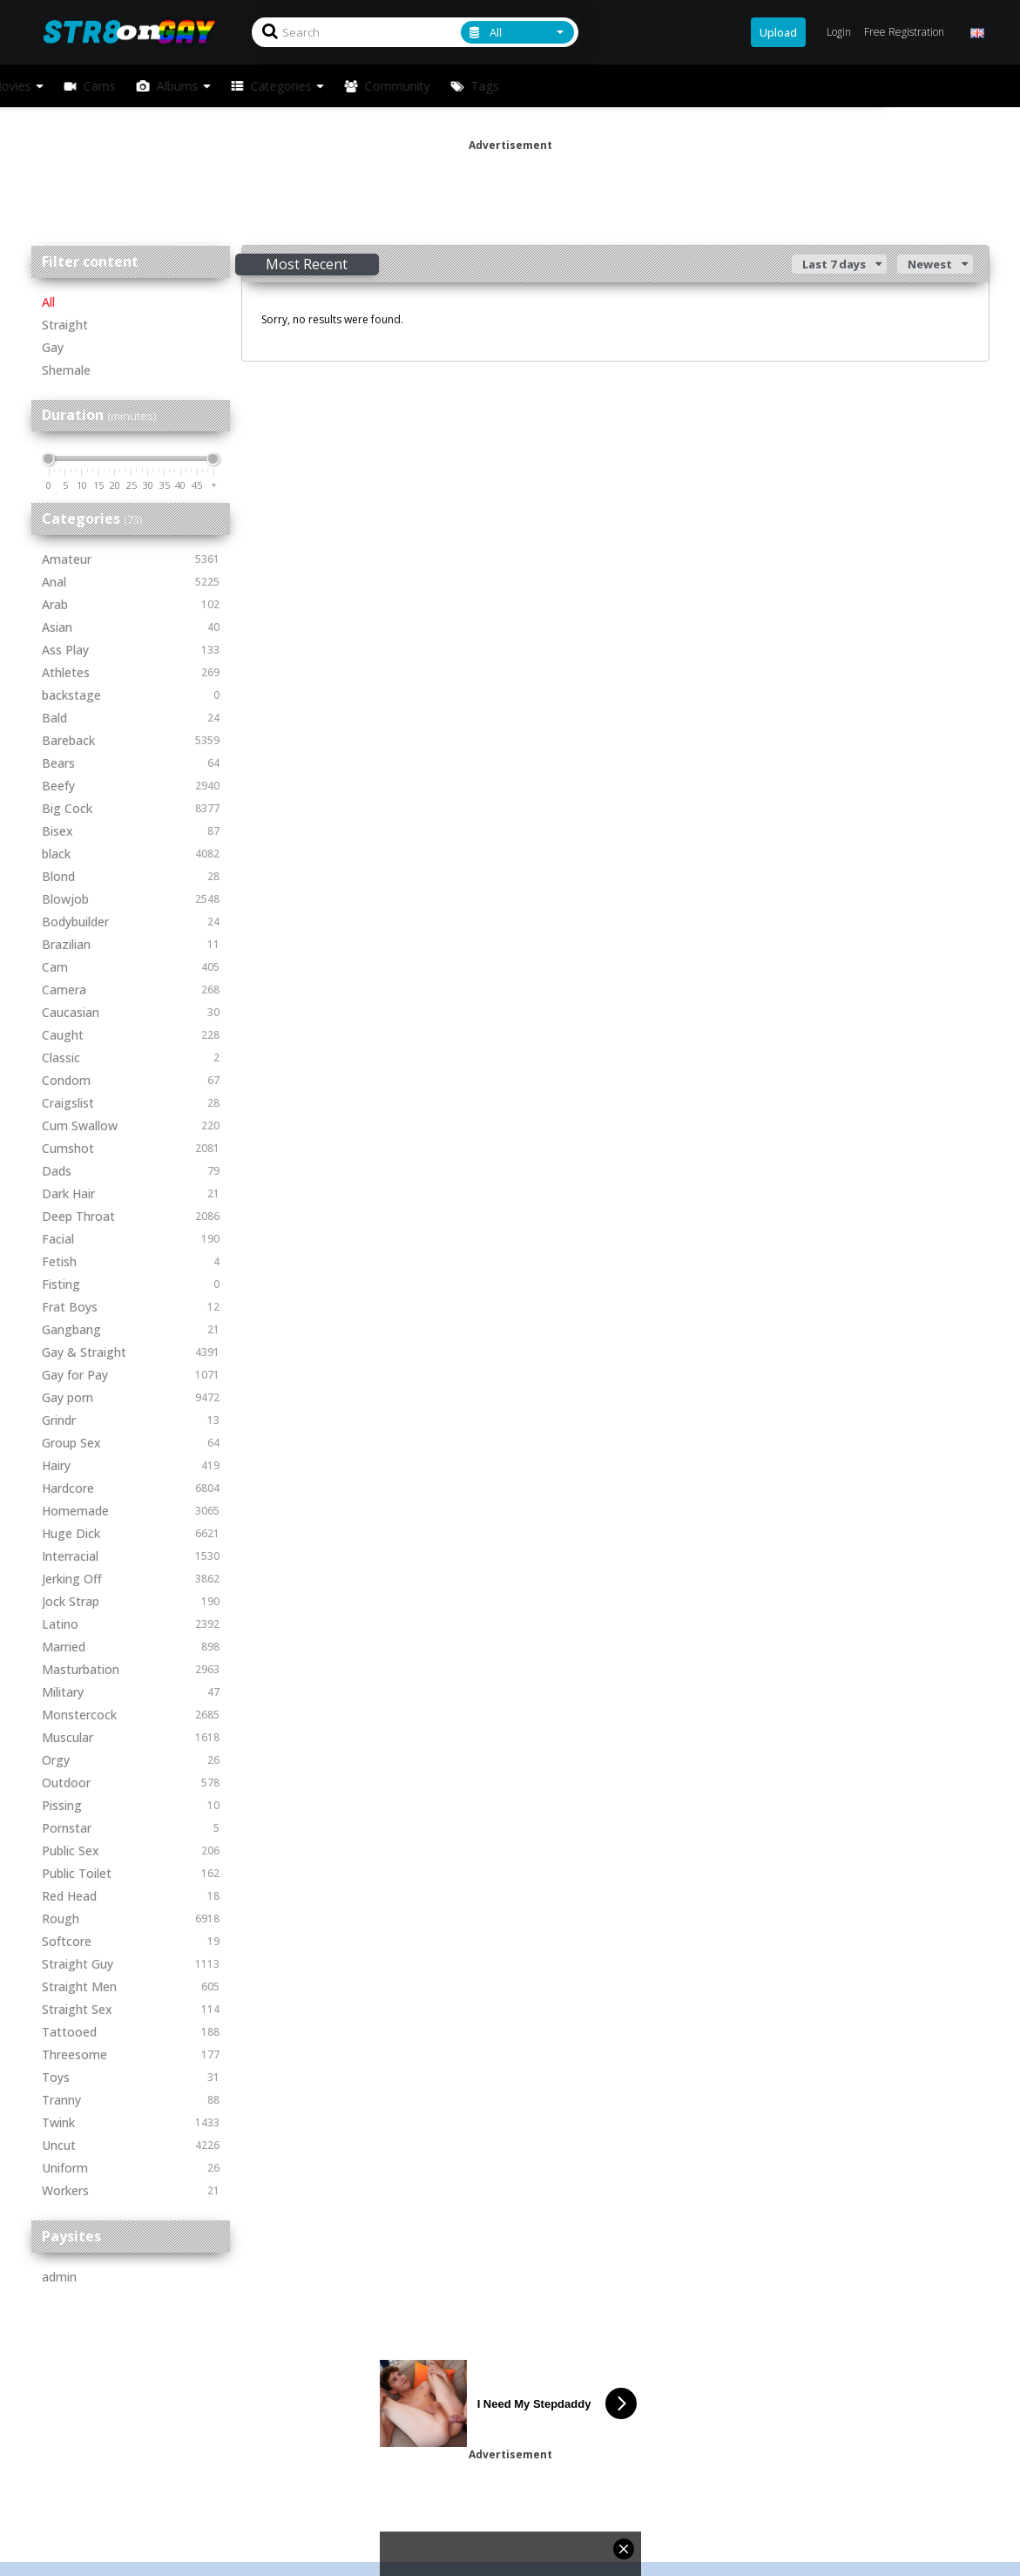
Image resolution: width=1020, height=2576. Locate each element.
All (48, 302)
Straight (65, 324)
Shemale (66, 370)
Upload (778, 32)
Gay (53, 347)
